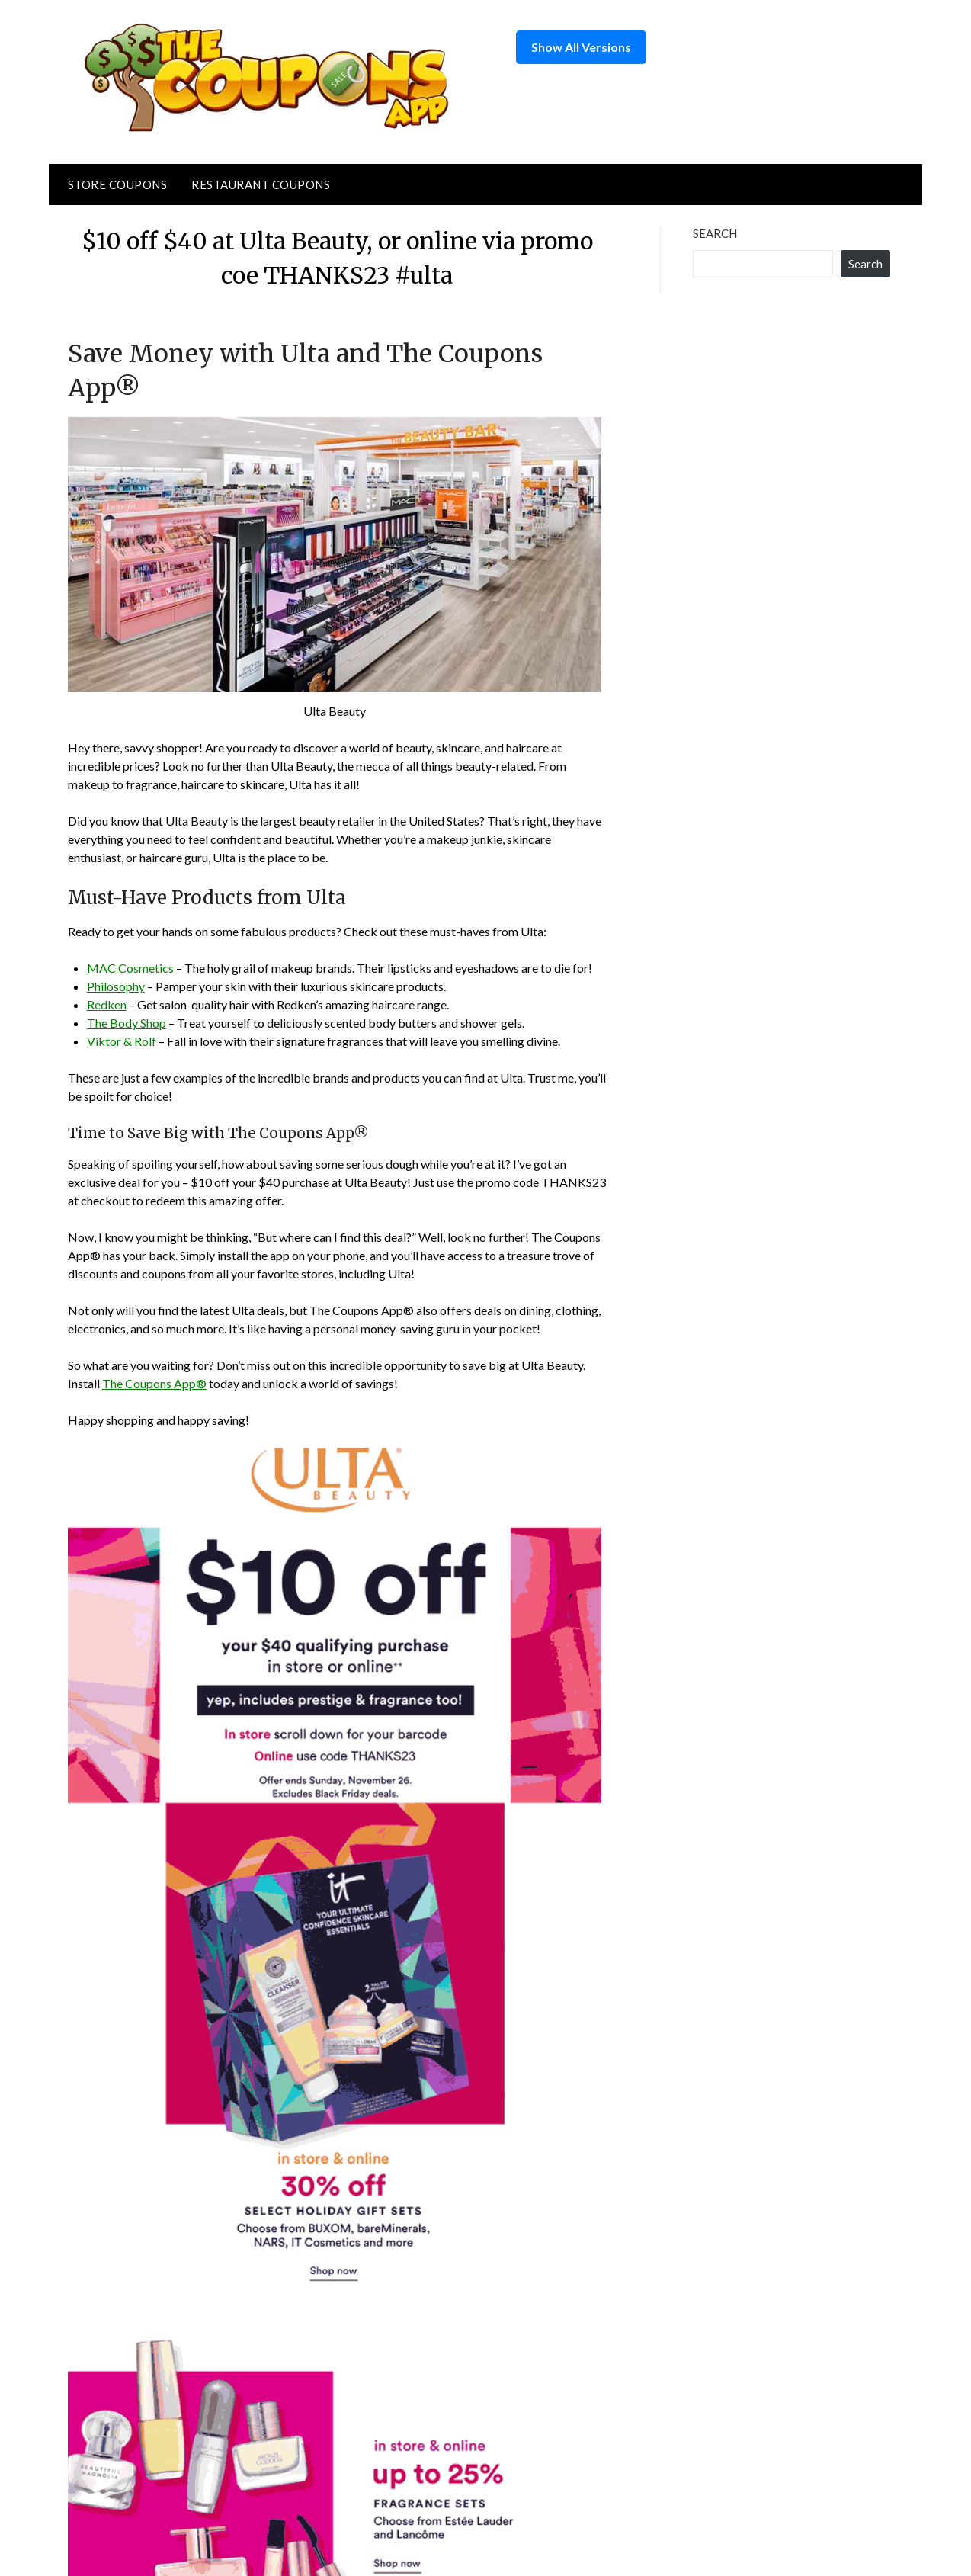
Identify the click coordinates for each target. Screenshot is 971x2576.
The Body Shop (126, 1022)
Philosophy (116, 986)
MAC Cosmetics (130, 968)
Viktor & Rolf (121, 1041)
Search (715, 233)
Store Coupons (118, 184)
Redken (107, 1004)
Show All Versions (581, 47)
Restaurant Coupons (260, 184)
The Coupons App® (154, 1383)
